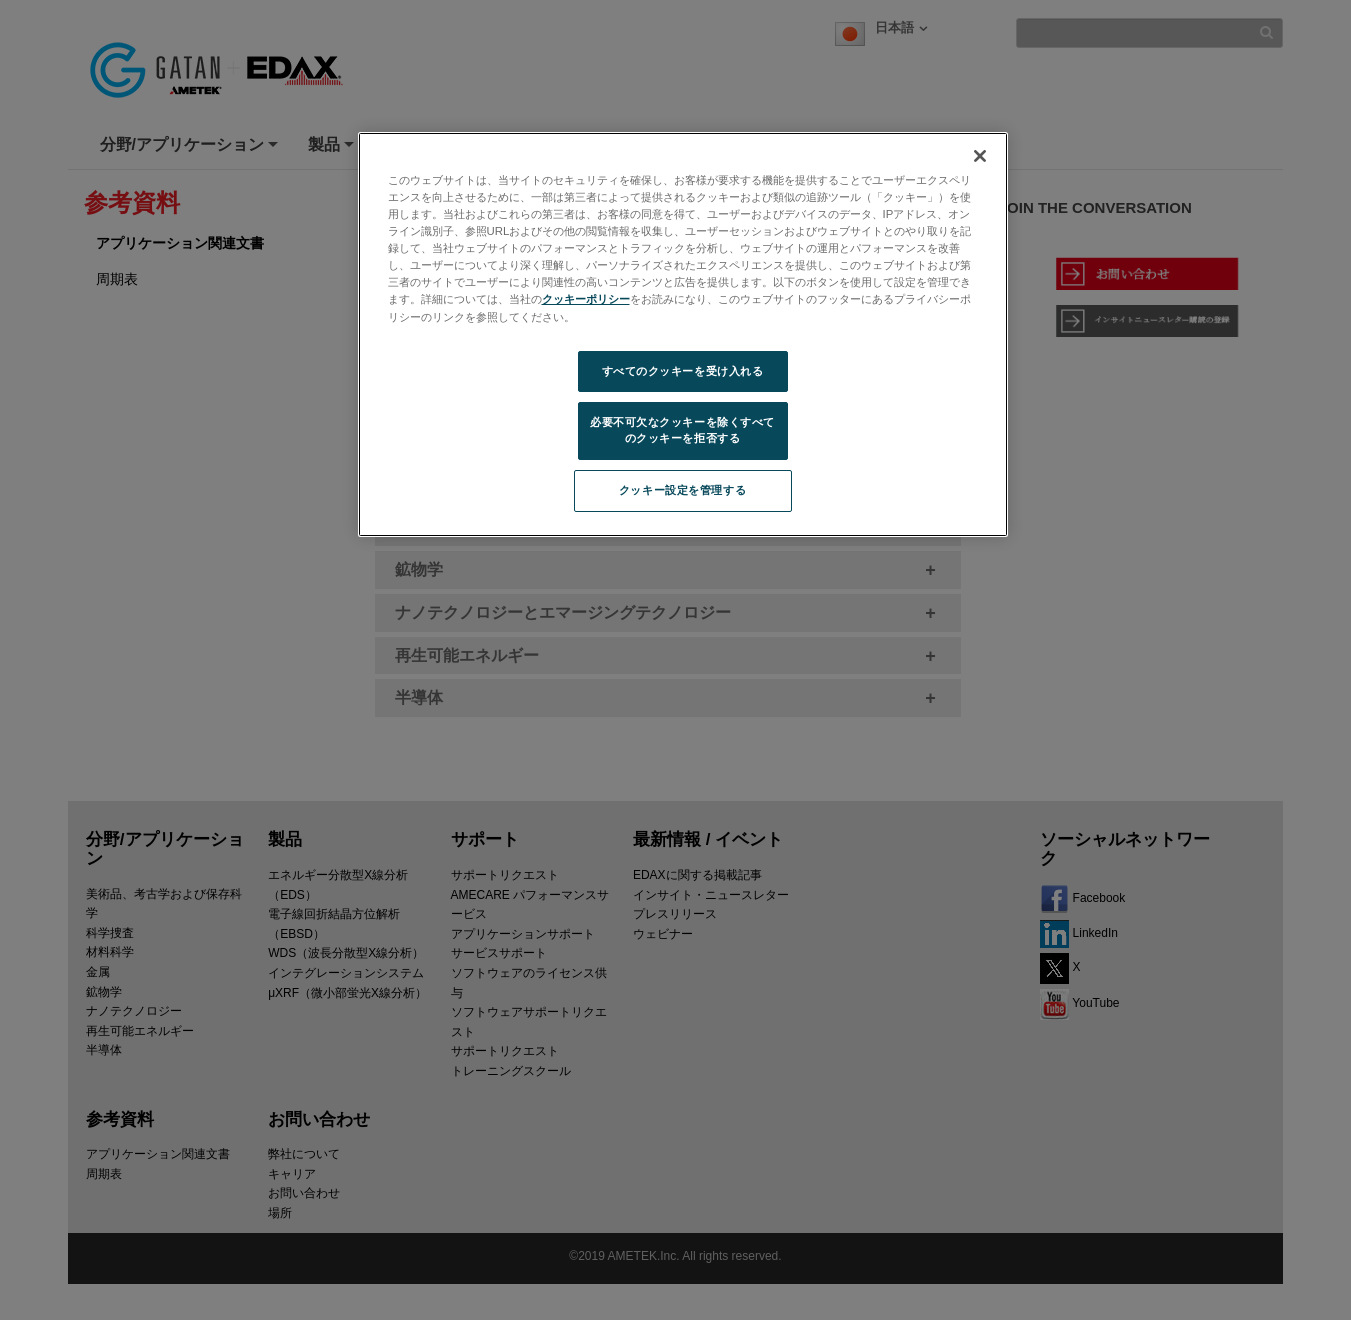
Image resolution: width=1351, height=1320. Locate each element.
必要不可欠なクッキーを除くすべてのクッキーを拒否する (682, 430)
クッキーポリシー (586, 299)
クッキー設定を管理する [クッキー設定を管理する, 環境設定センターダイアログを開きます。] (682, 490)
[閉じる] (980, 156)
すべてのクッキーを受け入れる (683, 371)
